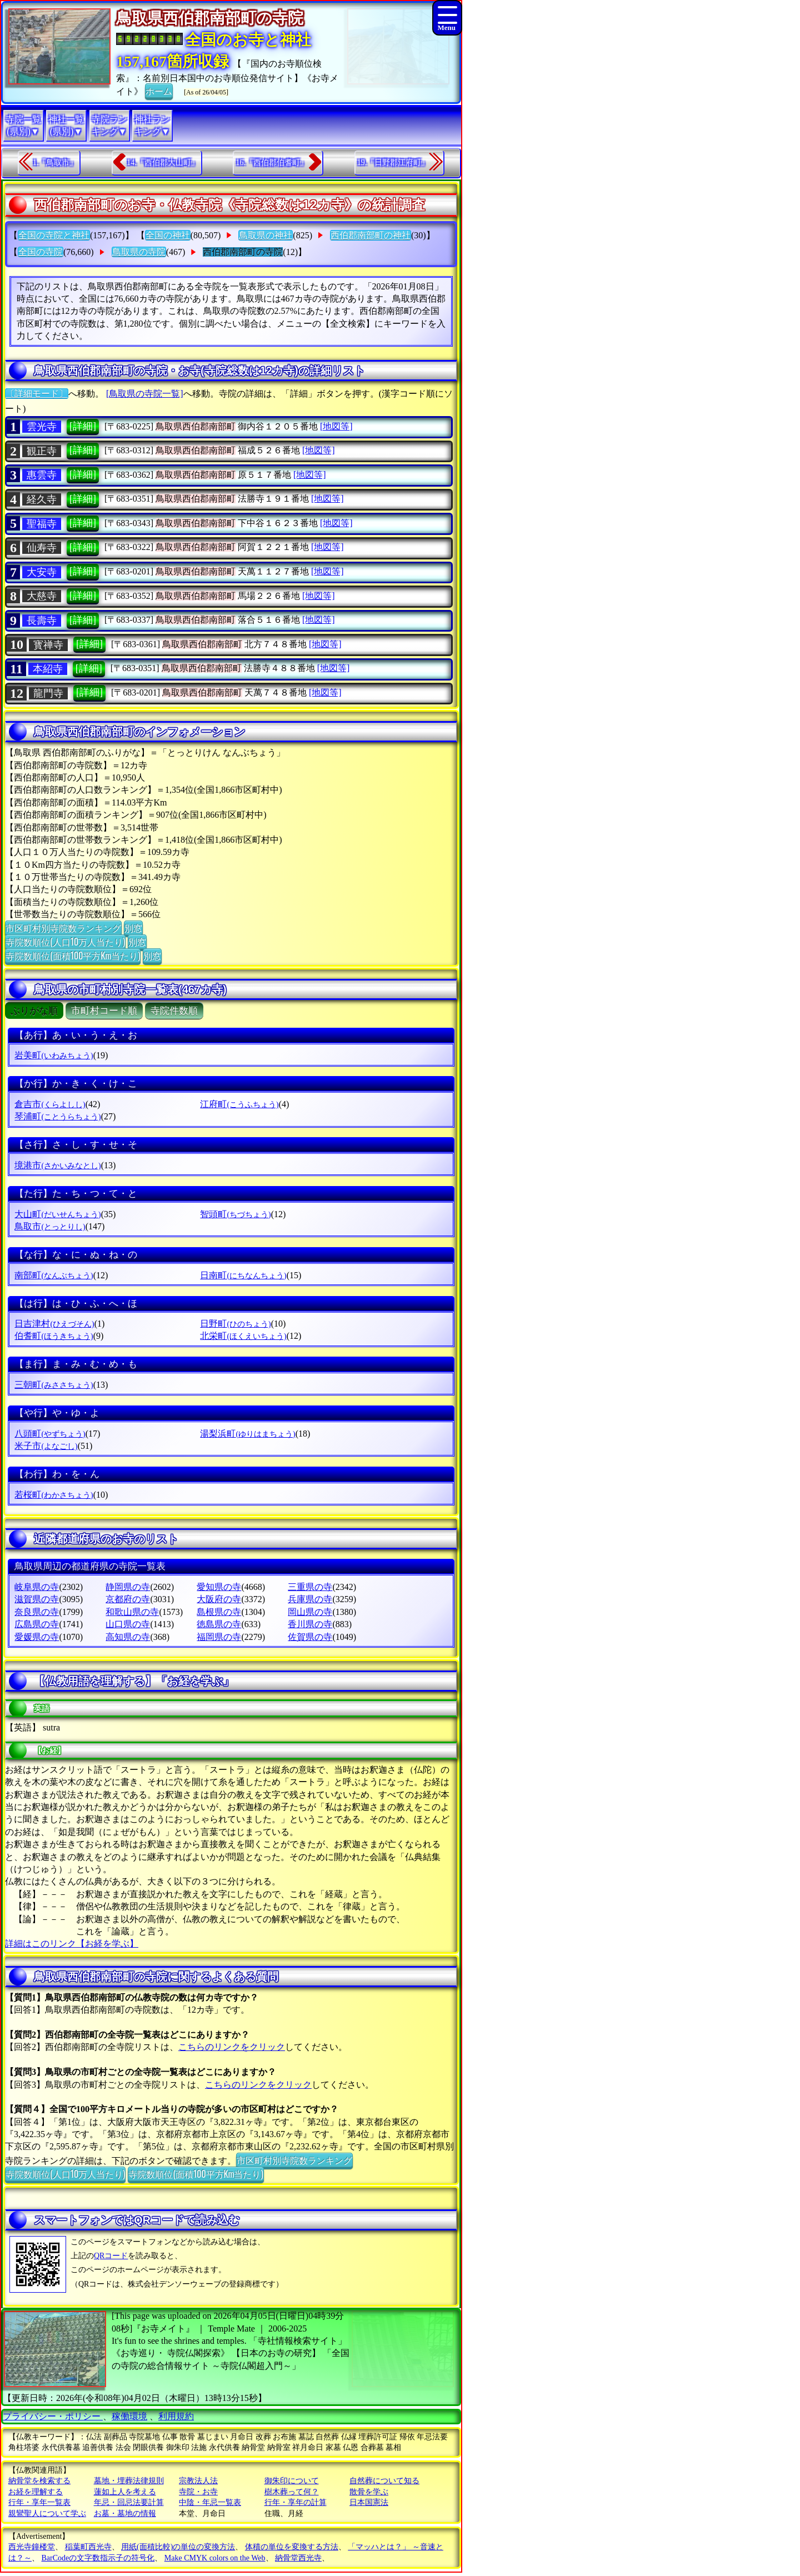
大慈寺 (42, 596)
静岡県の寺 (128, 1587)
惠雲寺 (42, 475)
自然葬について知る (384, 2481)
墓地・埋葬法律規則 (129, 2481)
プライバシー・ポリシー (53, 2416)
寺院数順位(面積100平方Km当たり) (73, 955)
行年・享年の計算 (295, 2502)
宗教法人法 (198, 2481)
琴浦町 (57, 1116)
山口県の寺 (128, 1624)
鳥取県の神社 (265, 235)
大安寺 (42, 572)
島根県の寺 (219, 1612)
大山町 (57, 1214)
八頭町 (49, 1433)
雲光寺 (42, 426)
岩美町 (53, 1055)
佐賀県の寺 (310, 1637)
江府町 (239, 1104)
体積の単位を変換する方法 (291, 2547)
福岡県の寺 (219, 1637)
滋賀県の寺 (36, 1599)
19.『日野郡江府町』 (393, 162)
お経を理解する (35, 2492)
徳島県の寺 (219, 1624)
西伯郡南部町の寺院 (243, 252)
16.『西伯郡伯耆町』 (272, 162)
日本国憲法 (368, 2502)
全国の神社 (168, 235)
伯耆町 (53, 1335)
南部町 (53, 1275)
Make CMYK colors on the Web (215, 2558)
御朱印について (291, 2481)
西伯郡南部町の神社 (371, 235)
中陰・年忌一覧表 (210, 2502)
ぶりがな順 (34, 1011)
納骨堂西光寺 (298, 2558)
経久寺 (42, 499)
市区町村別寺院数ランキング (63, 927)
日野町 (235, 1323)
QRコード (111, 2256)
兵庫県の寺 (310, 1599)
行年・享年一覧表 (39, 2502)
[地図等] (336, 426)
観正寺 (42, 451)
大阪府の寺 (219, 1599)
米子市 (45, 1445)
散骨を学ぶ (368, 2492)
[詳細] (82, 426)
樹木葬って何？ (291, 2492)
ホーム (159, 90)
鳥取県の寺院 (139, 252)
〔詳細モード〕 (37, 393)
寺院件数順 (174, 1011)
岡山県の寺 (310, 1612)
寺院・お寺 (198, 2492)
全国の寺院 (40, 252)
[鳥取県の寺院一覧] (144, 393)
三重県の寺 (310, 1587)
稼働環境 (129, 2416)
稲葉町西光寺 (88, 2547)
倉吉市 (49, 1104)
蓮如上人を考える (125, 2492)
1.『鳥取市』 (55, 162)
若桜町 (53, 1494)
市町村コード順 (104, 1011)
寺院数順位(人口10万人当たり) (65, 941)
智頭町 (235, 1214)
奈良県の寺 (36, 1612)
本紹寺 (48, 668)
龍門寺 (48, 693)
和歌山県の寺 (132, 1612)
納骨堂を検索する (39, 2481)
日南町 (243, 1275)
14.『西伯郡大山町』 (163, 162)
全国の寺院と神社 (53, 235)
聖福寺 (42, 523)
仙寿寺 (42, 547)
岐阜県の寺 (36, 1587)
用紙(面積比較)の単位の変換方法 (178, 2547)
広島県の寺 (36, 1624)
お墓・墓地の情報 (125, 2513)
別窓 (133, 927)
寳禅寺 (48, 645)
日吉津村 (54, 1323)
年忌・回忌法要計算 (129, 2502)
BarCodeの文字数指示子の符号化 (98, 2558)
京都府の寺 (128, 1599)
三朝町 (53, 1384)
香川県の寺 (310, 1624)
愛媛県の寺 (36, 1637)
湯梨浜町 (247, 1433)
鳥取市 (49, 1226)
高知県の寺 (128, 1637)
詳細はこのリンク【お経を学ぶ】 (71, 1943)
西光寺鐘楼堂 (31, 2547)
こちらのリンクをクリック (231, 2047)
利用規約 (176, 2416)
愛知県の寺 (219, 1587)
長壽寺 (42, 620)
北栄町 (243, 1335)
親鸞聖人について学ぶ (47, 2513)
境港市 (57, 1165)
